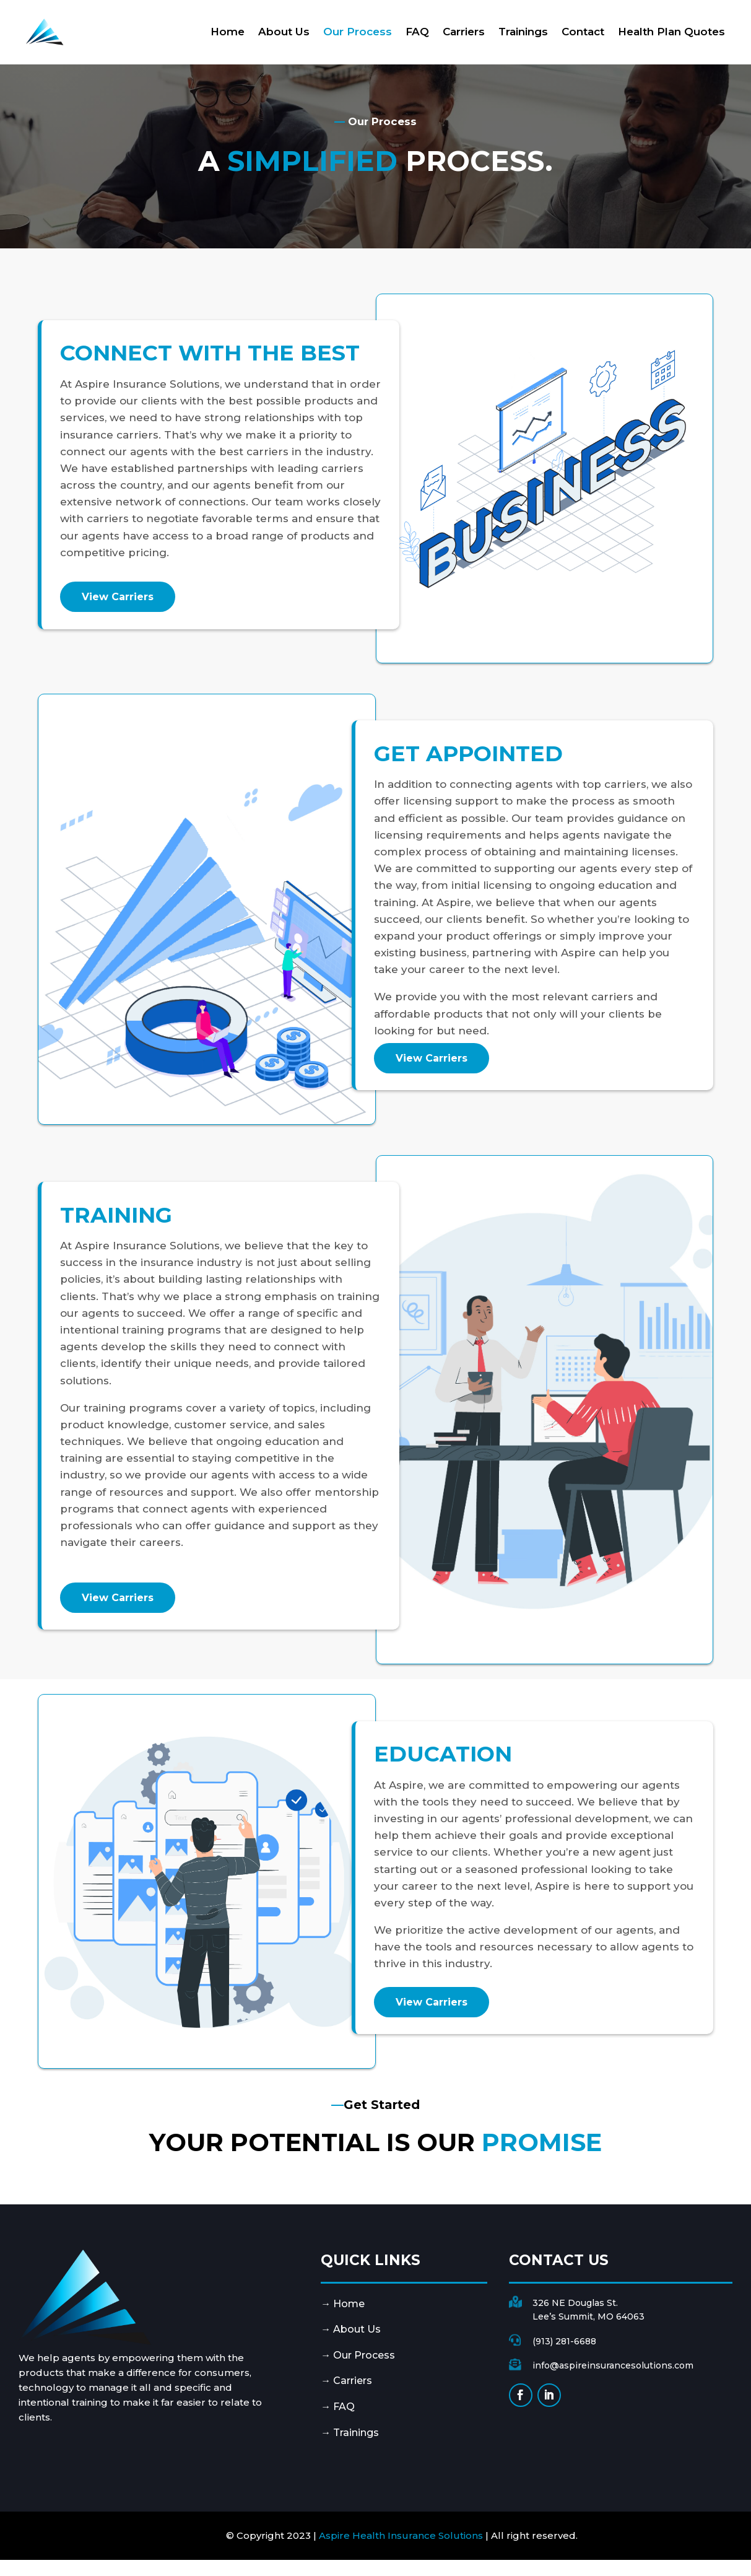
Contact (583, 31)
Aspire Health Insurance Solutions (401, 2535)
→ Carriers (346, 2380)
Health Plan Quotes (671, 31)
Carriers (464, 31)
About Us (284, 31)
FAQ (417, 31)
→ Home (343, 2304)
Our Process (357, 31)
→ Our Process (358, 2355)
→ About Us (351, 2329)
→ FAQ (338, 2406)
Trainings (523, 31)
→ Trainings (350, 2432)
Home (228, 31)
